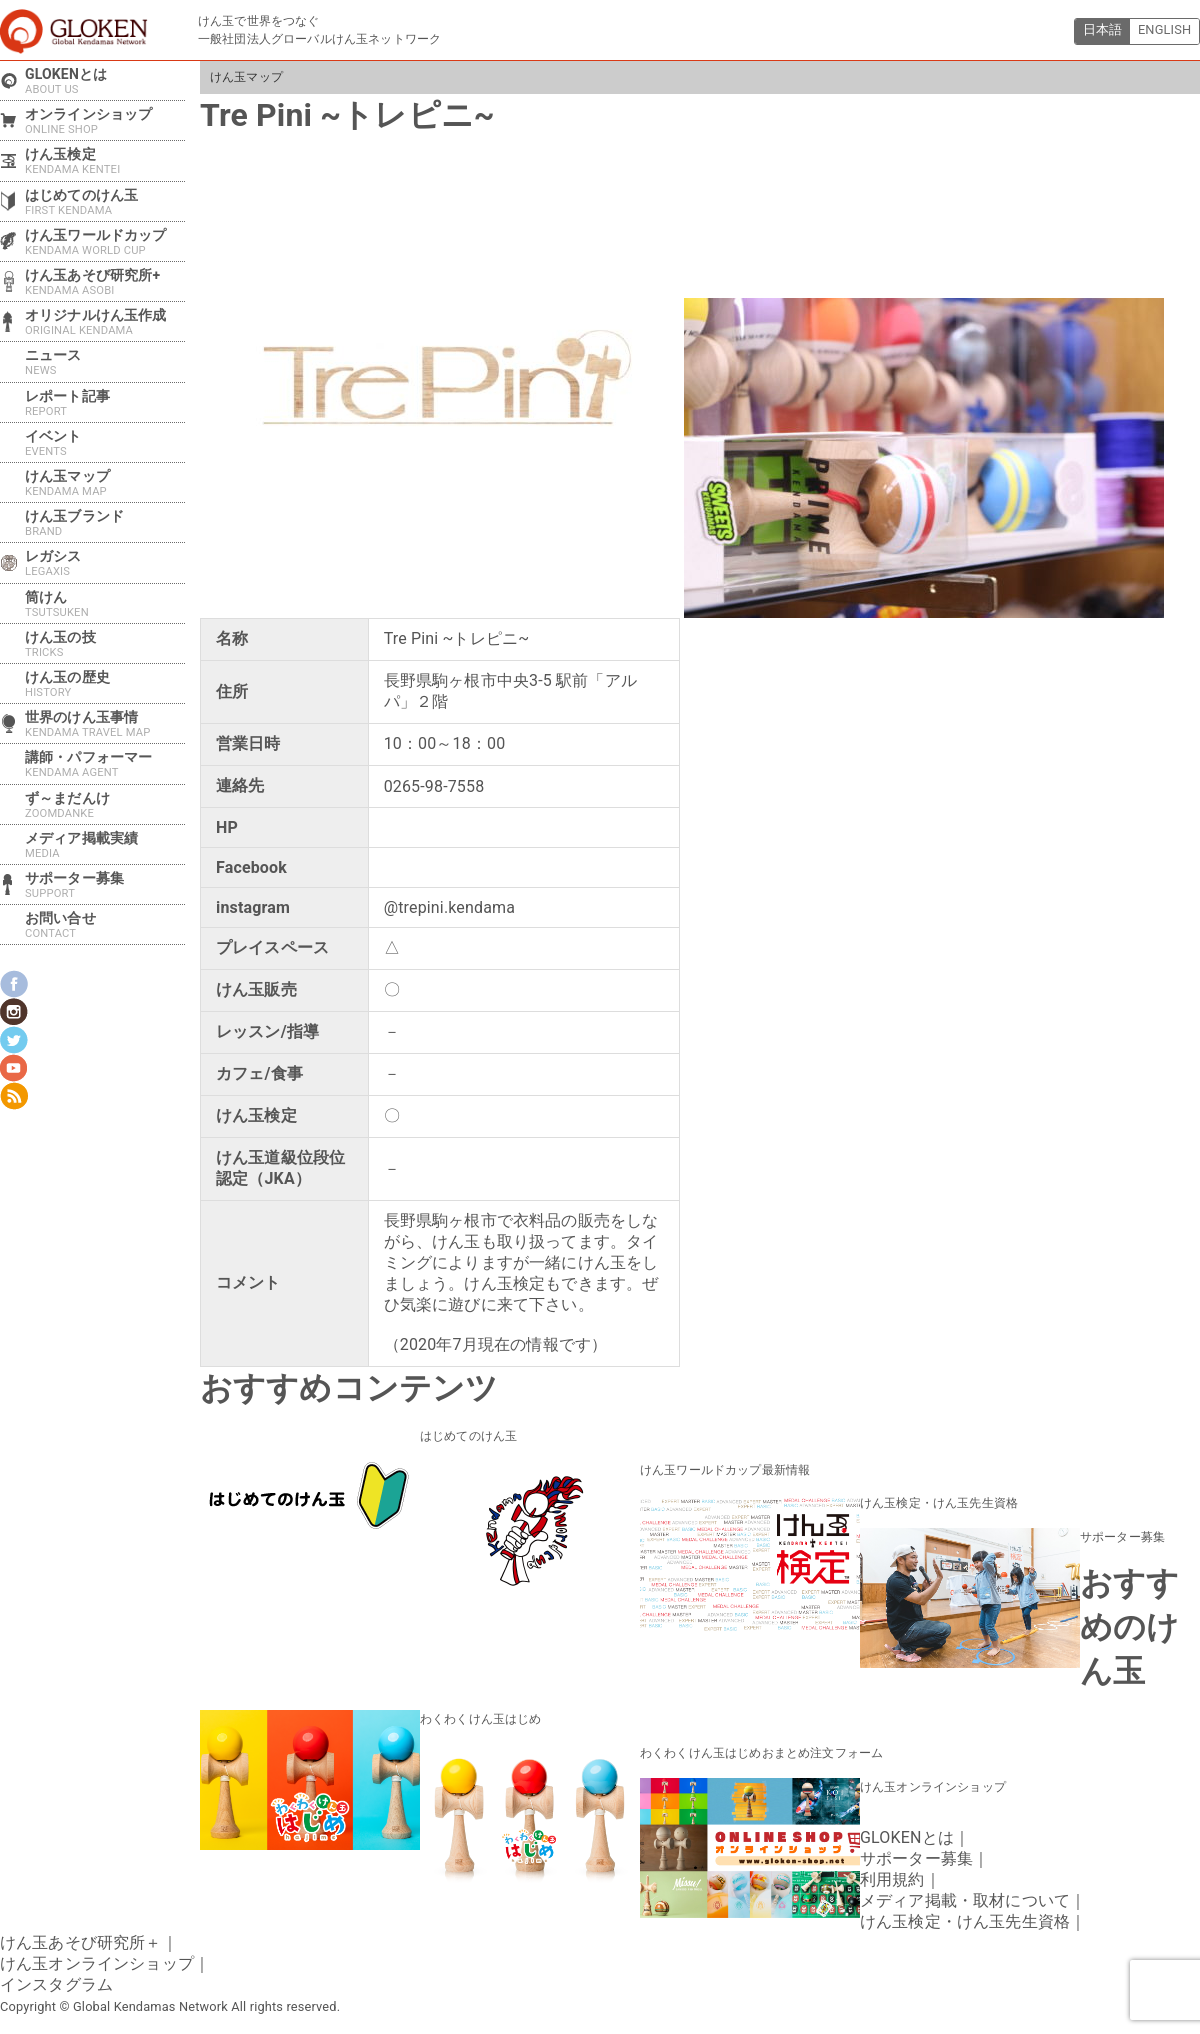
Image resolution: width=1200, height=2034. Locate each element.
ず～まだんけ (105, 805)
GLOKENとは (105, 81)
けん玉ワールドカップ (105, 242)
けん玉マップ (246, 77)
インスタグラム (56, 1982)
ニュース (105, 362)
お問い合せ (105, 925)
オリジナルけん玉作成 (105, 322)
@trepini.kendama (449, 907)
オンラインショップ (105, 121)
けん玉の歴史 (105, 684)
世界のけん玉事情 (105, 724)
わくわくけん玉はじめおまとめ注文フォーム (761, 1751)
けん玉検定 (105, 161)
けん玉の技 (105, 644)
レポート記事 (105, 403)
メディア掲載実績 (105, 845)
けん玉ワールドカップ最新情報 (725, 1469)
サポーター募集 (1122, 1536)
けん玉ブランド (105, 523)
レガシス (105, 563)
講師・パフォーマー (105, 764)
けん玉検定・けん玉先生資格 (939, 1503)
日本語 (1100, 30)
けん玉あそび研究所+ (105, 282)
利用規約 (892, 1877)
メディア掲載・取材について (965, 1898)
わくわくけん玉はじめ (481, 1718)
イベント (105, 443)
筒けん (105, 604)
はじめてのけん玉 (468, 1436)
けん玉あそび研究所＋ (81, 1940)
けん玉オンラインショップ (933, 1785)
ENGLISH (1164, 30)
